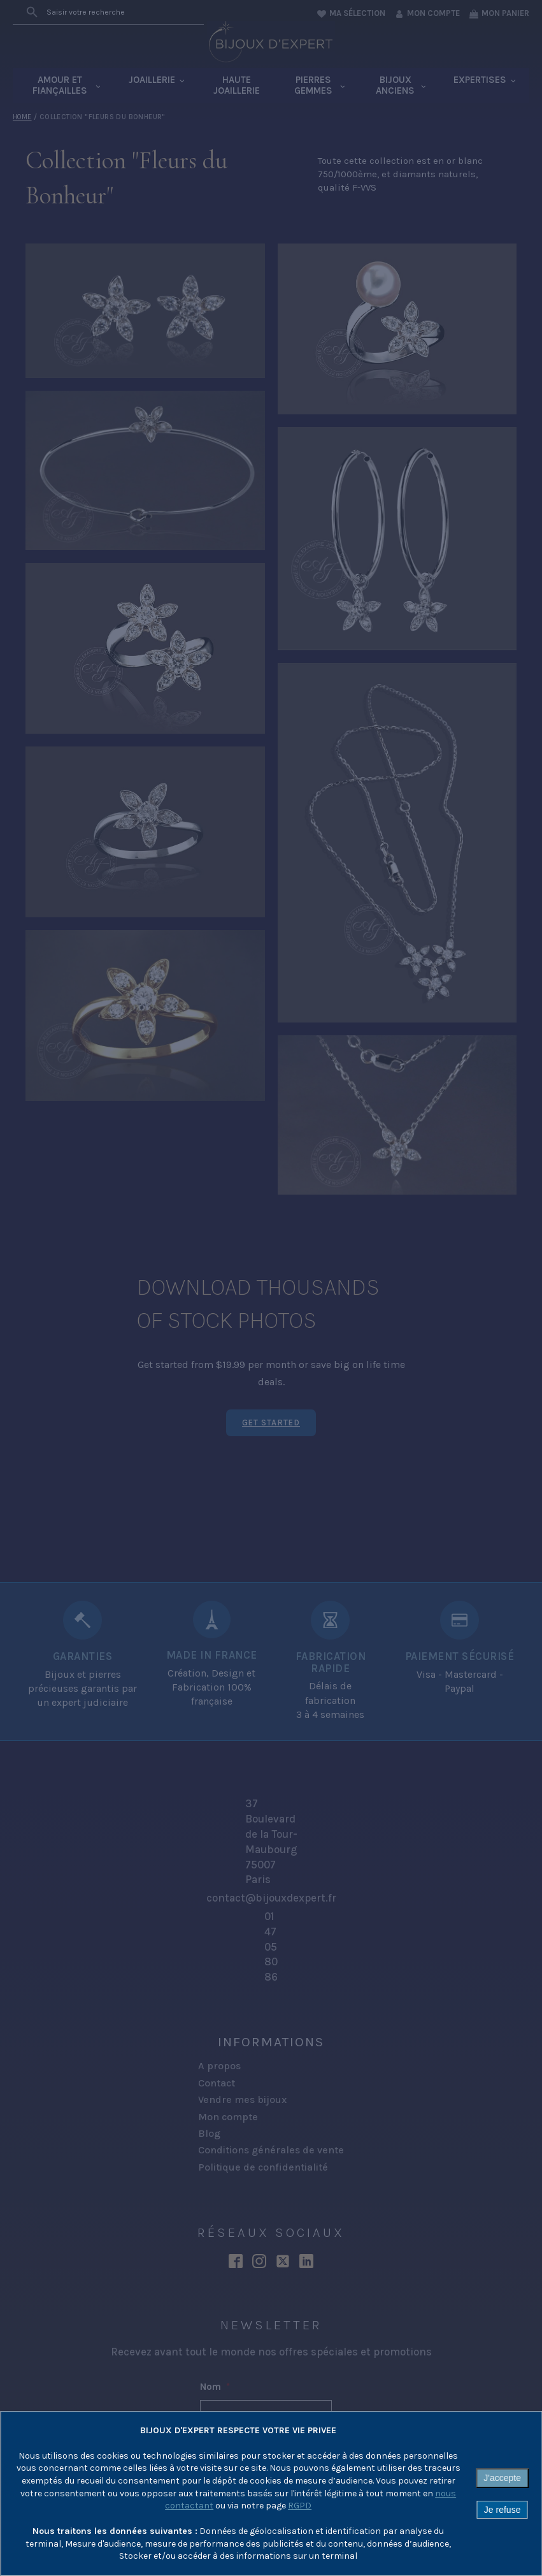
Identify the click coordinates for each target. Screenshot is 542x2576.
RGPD (299, 2505)
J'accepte (502, 2478)
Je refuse (502, 2510)
